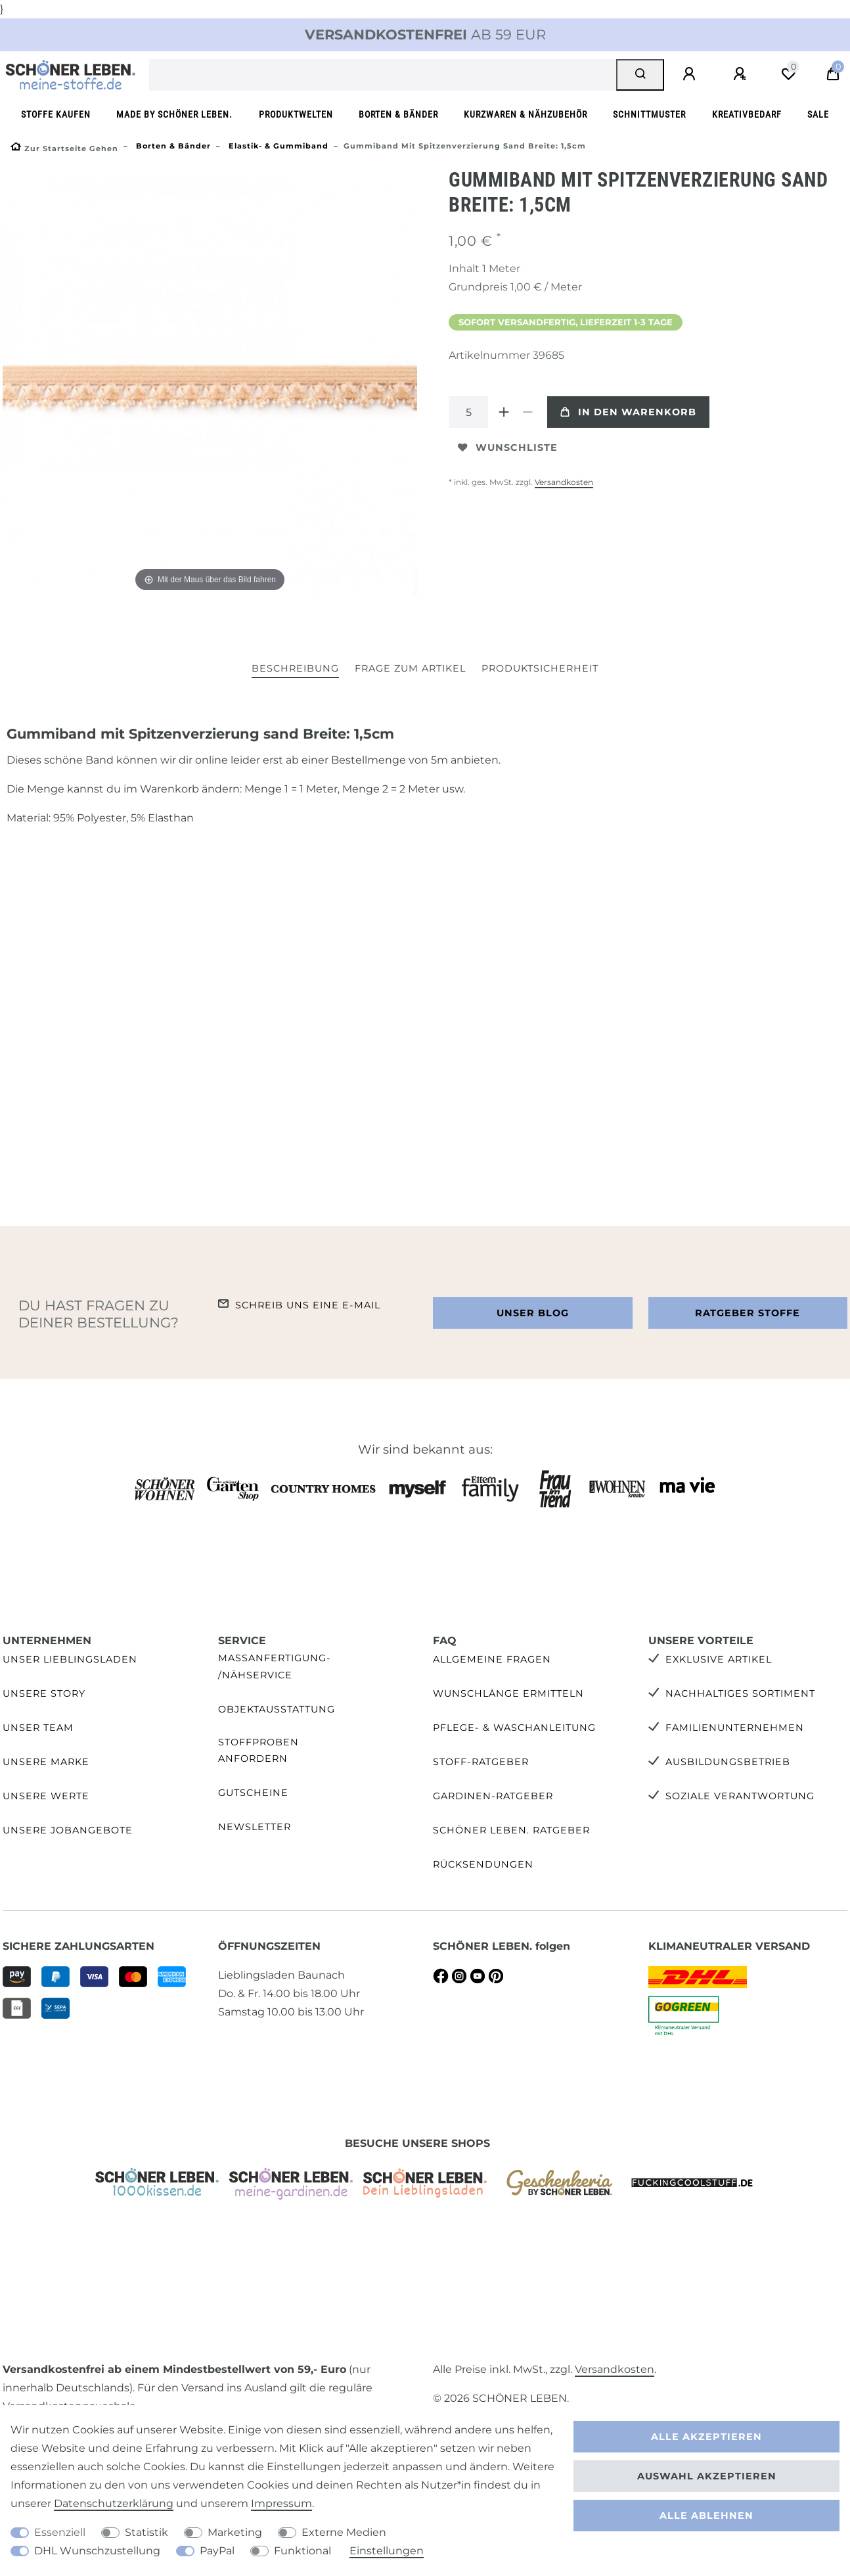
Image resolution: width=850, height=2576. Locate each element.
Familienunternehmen (734, 1728)
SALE (818, 114)
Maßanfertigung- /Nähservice (274, 1666)
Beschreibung (295, 668)
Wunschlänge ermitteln (508, 1693)
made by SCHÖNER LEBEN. (174, 114)
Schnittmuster (649, 114)
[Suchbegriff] (383, 75)
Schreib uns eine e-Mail (307, 1305)
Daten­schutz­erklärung (113, 2503)
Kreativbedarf (747, 114)
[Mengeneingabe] (468, 412)
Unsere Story (44, 1693)
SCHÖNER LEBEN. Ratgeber (511, 1830)
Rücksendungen (483, 1864)
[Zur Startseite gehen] (64, 148)
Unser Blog (533, 1313)
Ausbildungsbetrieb (727, 1762)
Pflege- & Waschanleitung (514, 1728)
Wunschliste (508, 447)
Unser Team (38, 1728)
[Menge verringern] (527, 412)
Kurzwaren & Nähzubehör (525, 114)
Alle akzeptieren (706, 2437)
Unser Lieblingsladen (70, 1659)
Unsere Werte (46, 1796)
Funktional (302, 2550)
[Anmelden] (691, 74)
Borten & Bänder (398, 114)
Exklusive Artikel (718, 1659)
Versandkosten (564, 482)
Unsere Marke (46, 1762)
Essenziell (59, 2532)
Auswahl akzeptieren (706, 2476)
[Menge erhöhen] (504, 412)
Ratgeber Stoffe (747, 1313)
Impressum (281, 2503)
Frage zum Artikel (410, 668)
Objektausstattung (276, 1709)
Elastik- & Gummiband (277, 145)
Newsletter (254, 1827)
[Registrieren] (741, 74)
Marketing (235, 2532)
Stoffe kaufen (56, 114)
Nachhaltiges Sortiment (740, 1693)
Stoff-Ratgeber (481, 1762)
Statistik (146, 2532)
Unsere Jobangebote (68, 1830)
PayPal (217, 2550)
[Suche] (640, 75)
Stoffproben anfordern (258, 1750)
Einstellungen (386, 2550)
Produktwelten (296, 114)
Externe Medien (344, 2532)
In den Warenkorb (628, 412)
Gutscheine (253, 1793)
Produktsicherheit (539, 668)
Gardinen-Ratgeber (493, 1796)
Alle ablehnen (706, 2515)
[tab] (295, 669)
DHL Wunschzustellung (97, 2550)
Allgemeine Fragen (492, 1659)
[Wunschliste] (788, 74)
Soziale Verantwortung (740, 1796)
